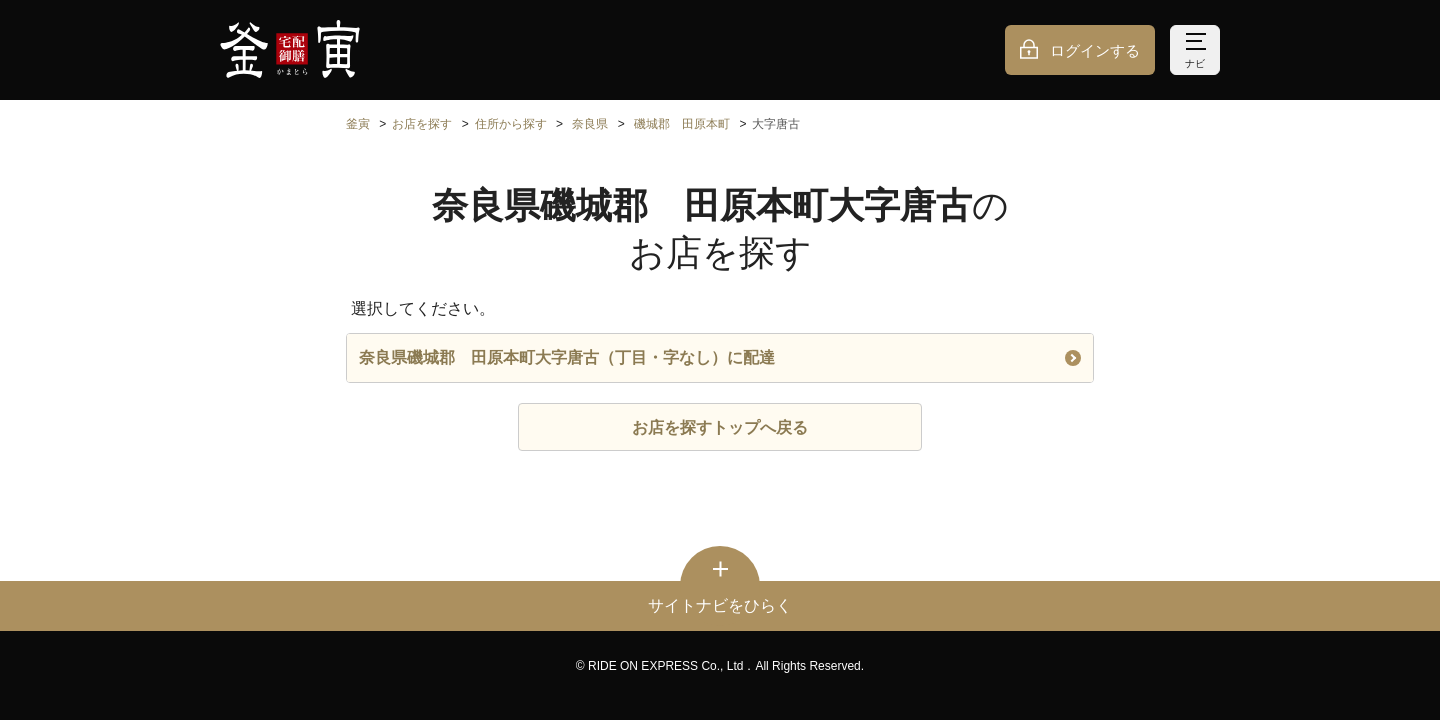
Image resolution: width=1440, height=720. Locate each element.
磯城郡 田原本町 (682, 124)
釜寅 (358, 124)
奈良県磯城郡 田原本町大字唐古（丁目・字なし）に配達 (720, 357)
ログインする (1095, 50)
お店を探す (422, 124)
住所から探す (511, 124)
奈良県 (590, 124)
